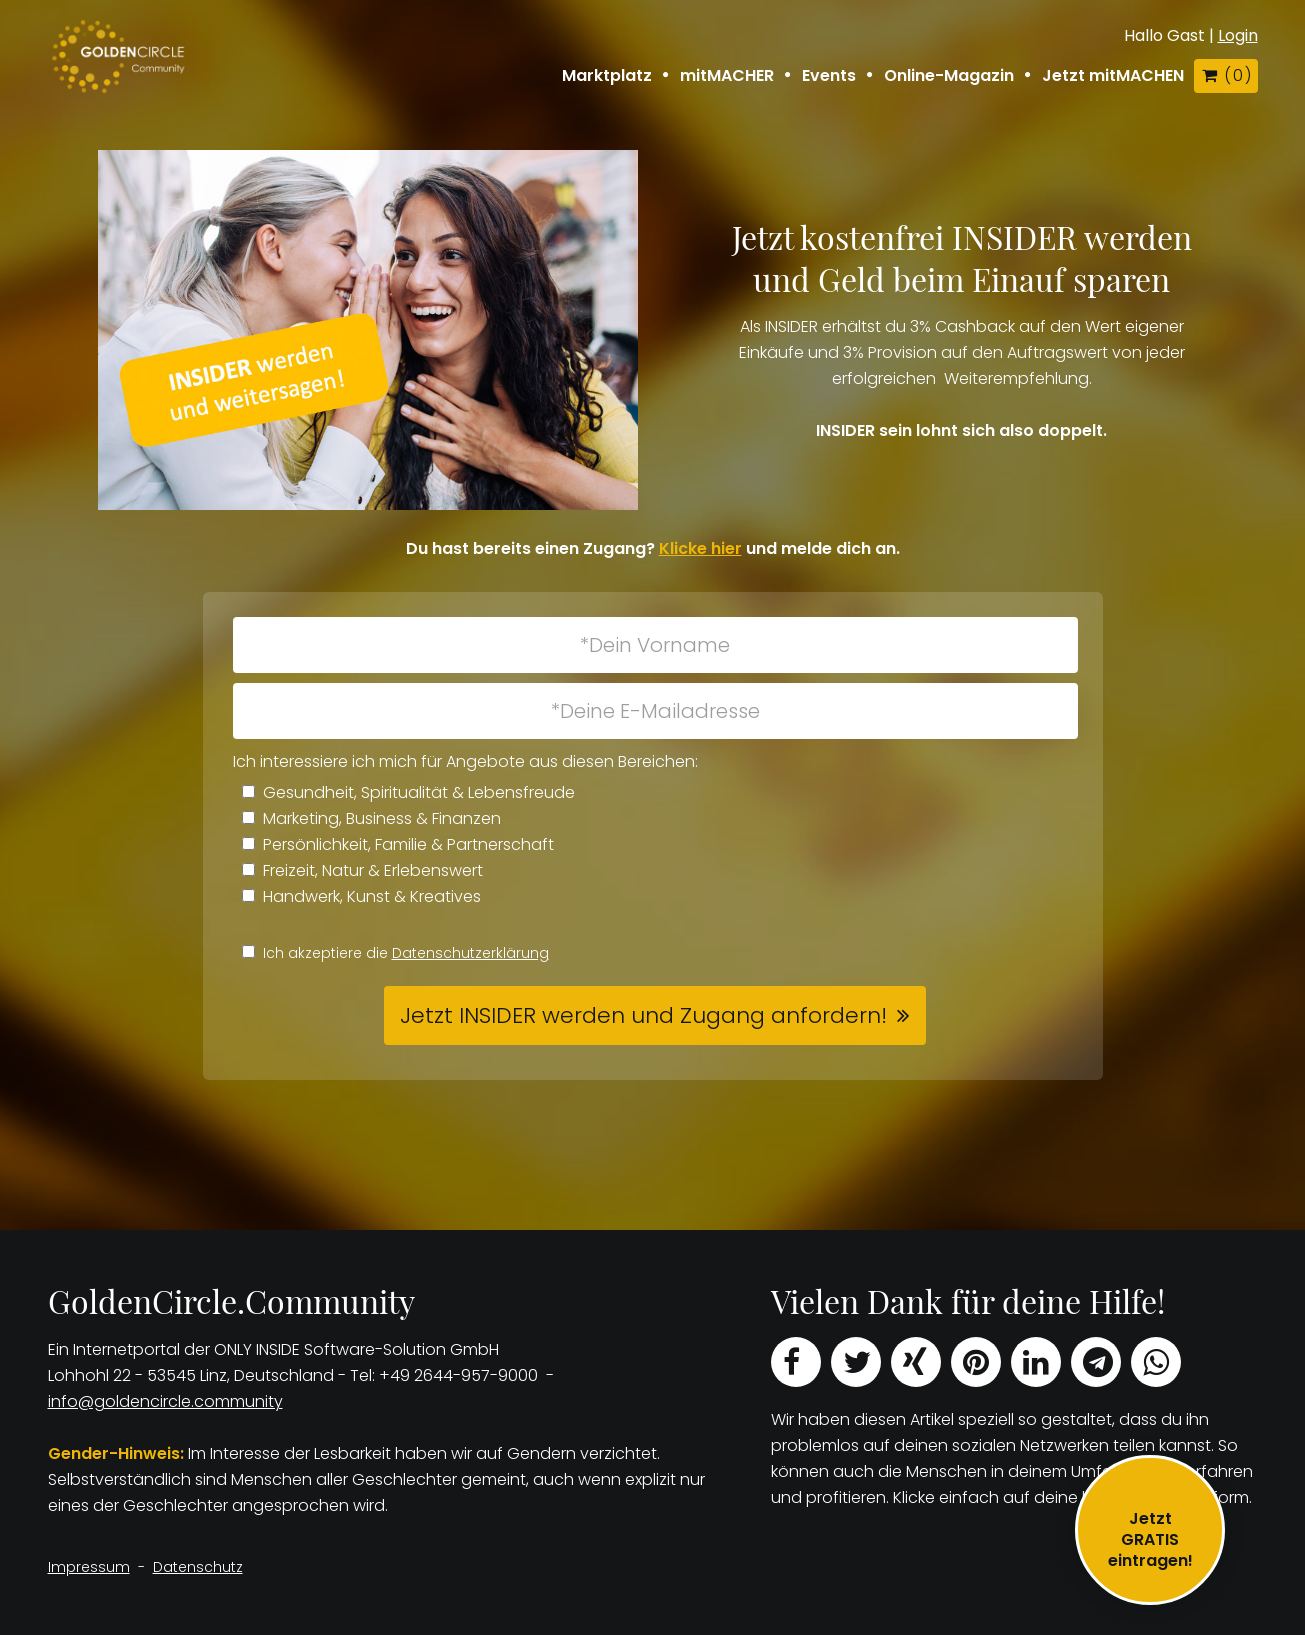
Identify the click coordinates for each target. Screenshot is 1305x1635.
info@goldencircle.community (165, 1401)
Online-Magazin (949, 76)
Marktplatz (607, 76)
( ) (1226, 75)
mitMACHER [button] (727, 76)
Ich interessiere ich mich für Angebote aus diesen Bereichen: (465, 761)
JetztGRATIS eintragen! (1150, 1539)
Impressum (89, 1567)
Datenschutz (198, 1567)
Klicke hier (700, 548)
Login (1238, 35)
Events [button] (829, 76)
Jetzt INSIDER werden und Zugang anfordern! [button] (643, 1015)
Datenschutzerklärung (470, 953)
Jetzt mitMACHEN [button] (1113, 76)
